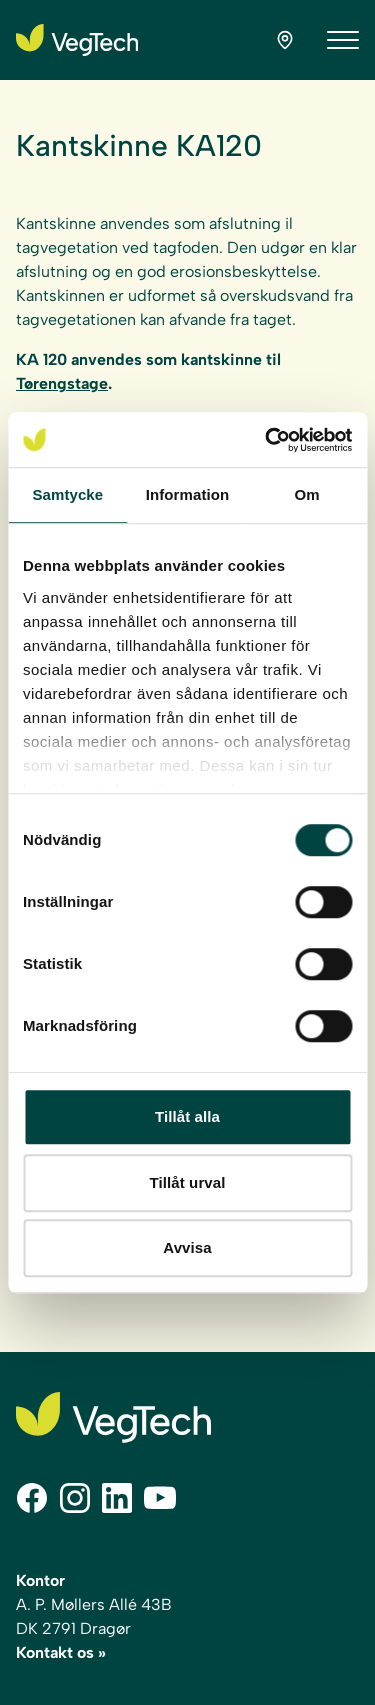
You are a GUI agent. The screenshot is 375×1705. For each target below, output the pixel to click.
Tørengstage (62, 383)
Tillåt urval (188, 1182)
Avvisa (187, 1247)
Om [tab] (307, 494)
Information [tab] (188, 494)
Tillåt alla (187, 1116)
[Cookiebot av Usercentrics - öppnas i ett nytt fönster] (267, 440)
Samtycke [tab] (67, 494)
